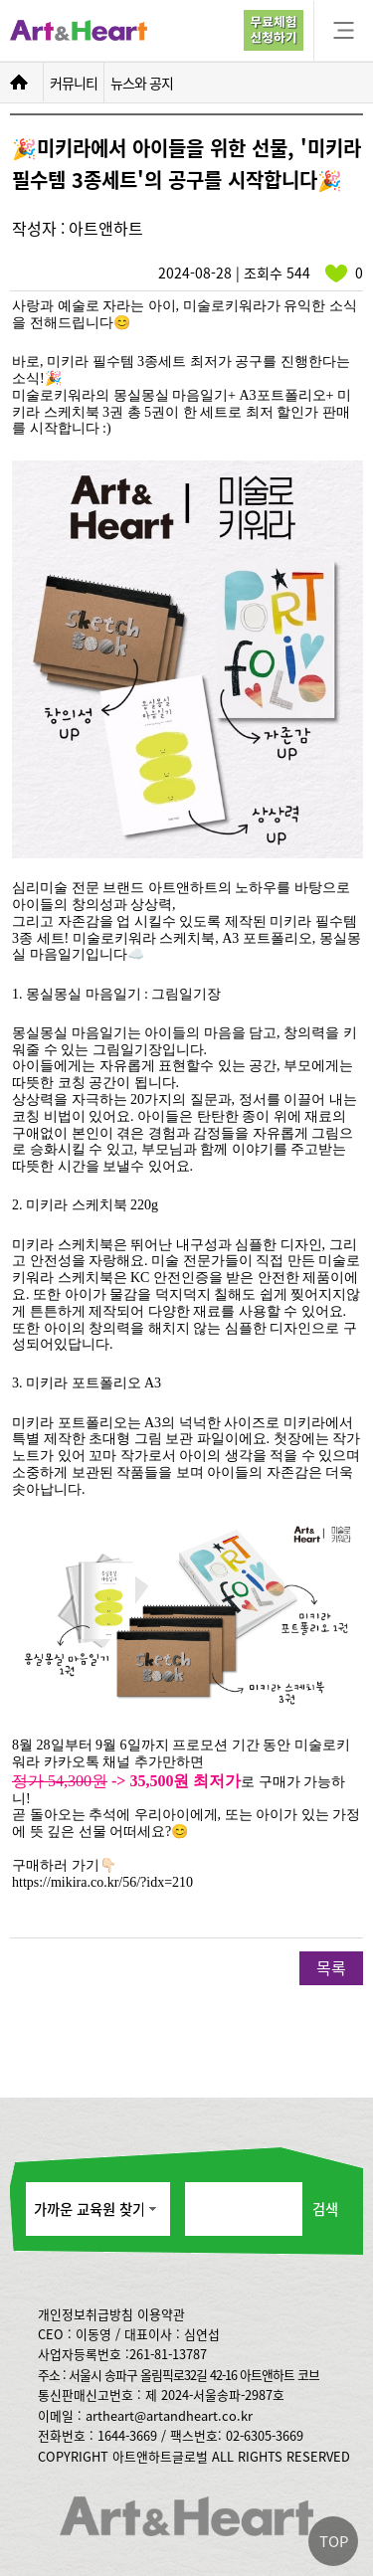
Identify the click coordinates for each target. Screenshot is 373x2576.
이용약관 (161, 2313)
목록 (331, 1967)
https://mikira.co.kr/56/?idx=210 (102, 1882)
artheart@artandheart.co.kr (169, 2415)
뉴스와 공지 (141, 82)
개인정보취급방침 (85, 2313)
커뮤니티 (73, 82)
